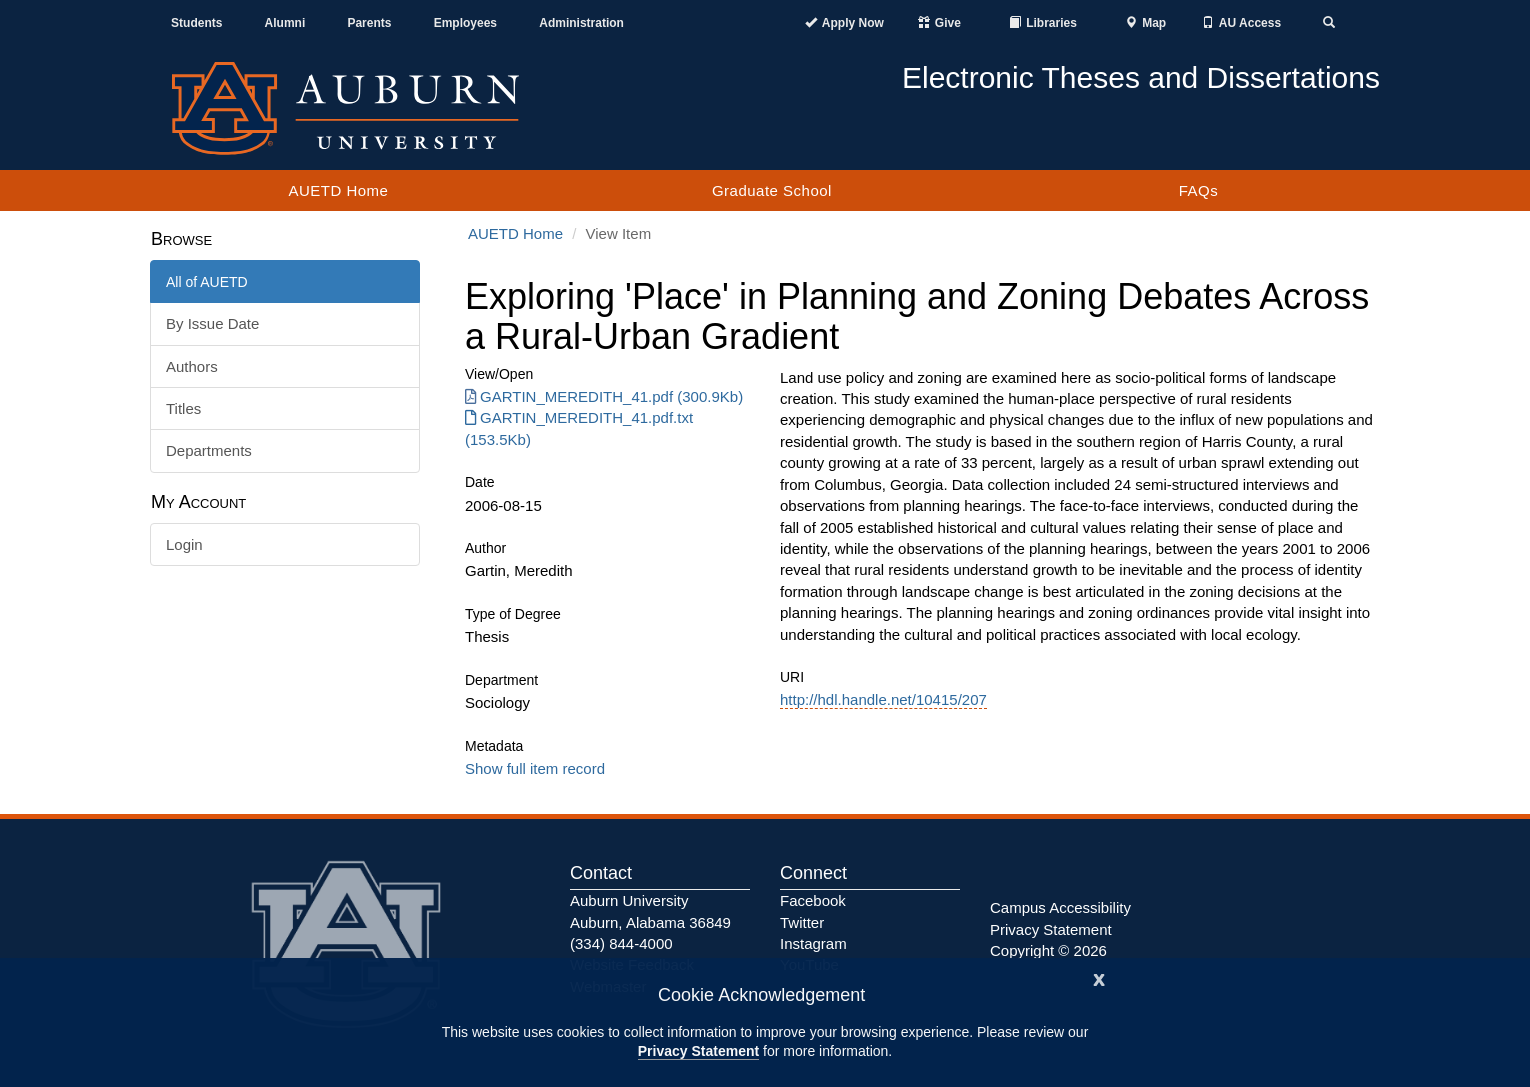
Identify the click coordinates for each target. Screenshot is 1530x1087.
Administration (581, 23)
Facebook (813, 900)
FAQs (1199, 190)
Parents (369, 23)
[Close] (1099, 977)
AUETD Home (338, 190)
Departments (209, 450)
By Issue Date (212, 323)
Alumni (285, 23)
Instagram (813, 943)
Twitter (802, 922)
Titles (183, 408)
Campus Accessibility (1060, 907)
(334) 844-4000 (621, 943)
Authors (192, 366)
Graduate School (772, 190)
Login (184, 544)
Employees (465, 23)
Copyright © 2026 (1048, 950)
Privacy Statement (698, 1051)
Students (196, 23)
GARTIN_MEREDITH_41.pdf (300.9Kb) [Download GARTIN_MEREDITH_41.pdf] (604, 396)
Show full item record (535, 768)
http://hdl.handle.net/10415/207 (883, 699)
